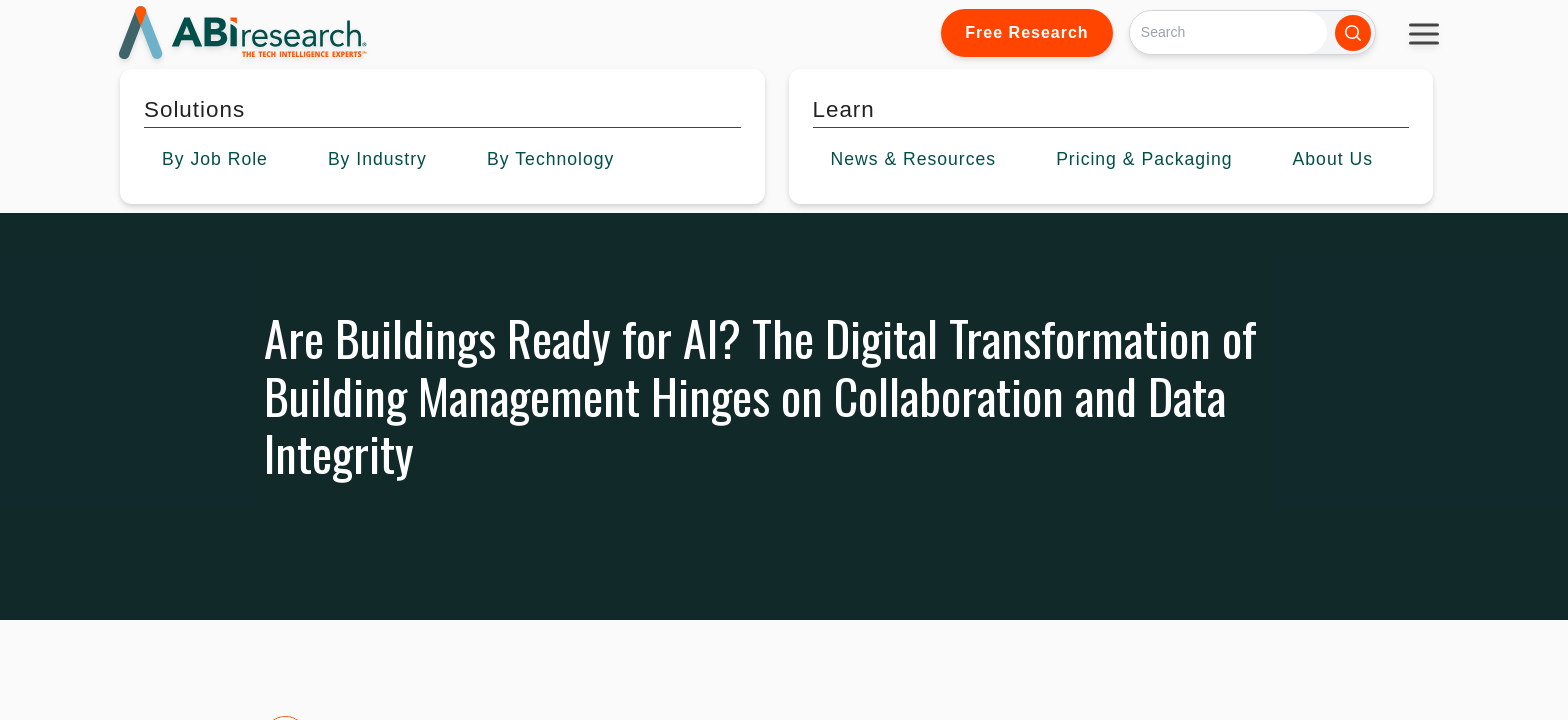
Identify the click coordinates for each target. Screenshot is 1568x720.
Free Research (1026, 32)
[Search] (1228, 32)
